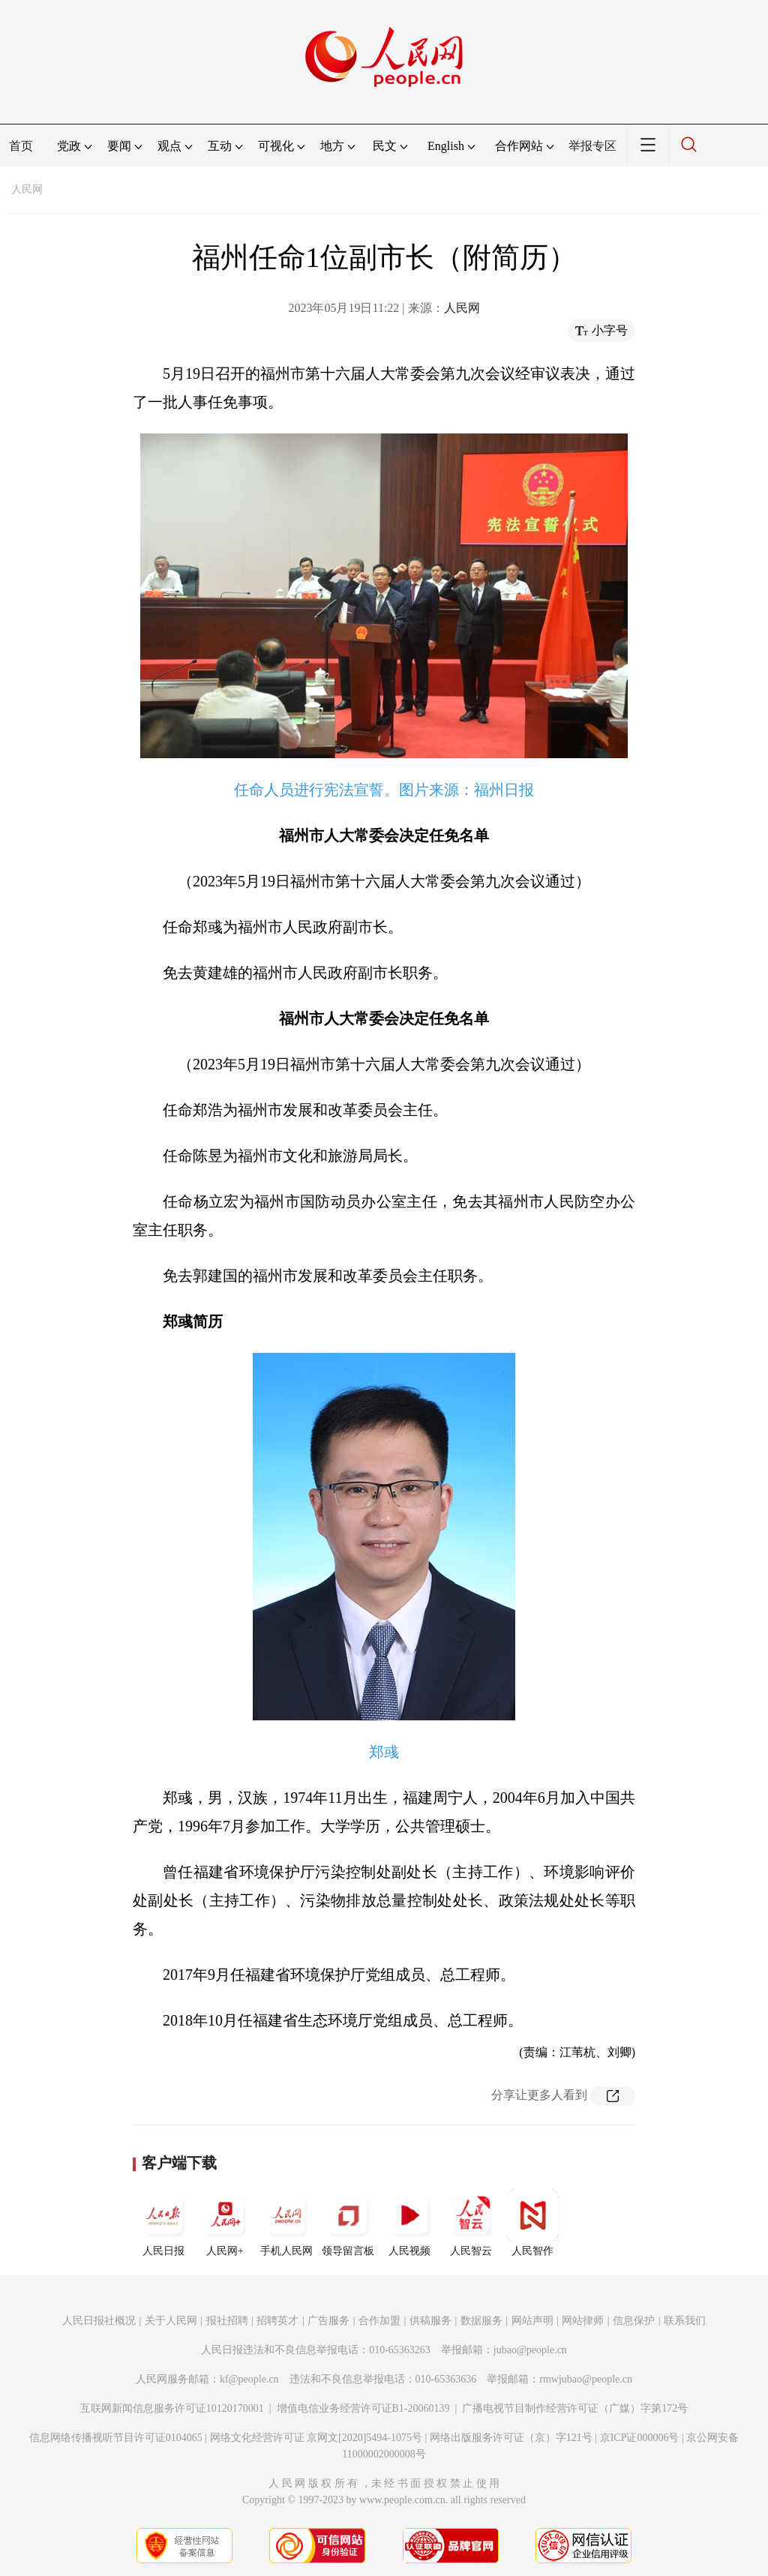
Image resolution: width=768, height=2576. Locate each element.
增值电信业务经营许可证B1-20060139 (363, 2408)
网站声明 (533, 2320)
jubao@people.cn (530, 2350)
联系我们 (685, 2320)
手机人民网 (286, 2223)
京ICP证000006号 (640, 2437)
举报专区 (592, 145)
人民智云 (471, 2223)
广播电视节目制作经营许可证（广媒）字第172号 (575, 2408)
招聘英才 (277, 2320)
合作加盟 (379, 2320)
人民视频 (409, 2223)
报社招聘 (227, 2320)
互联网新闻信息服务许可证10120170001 (172, 2408)
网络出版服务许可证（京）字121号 (511, 2437)
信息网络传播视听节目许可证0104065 (115, 2437)
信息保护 (634, 2320)
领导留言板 (348, 2223)
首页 (21, 145)
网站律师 (583, 2320)
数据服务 (481, 2320)
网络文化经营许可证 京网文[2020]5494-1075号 (316, 2437)
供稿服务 (431, 2320)
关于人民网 (171, 2320)
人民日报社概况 (99, 2320)
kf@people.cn (249, 2379)
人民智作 (532, 2223)
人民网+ (225, 2223)
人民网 (27, 189)
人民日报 (163, 2223)
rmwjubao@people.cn (585, 2379)
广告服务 (329, 2320)
